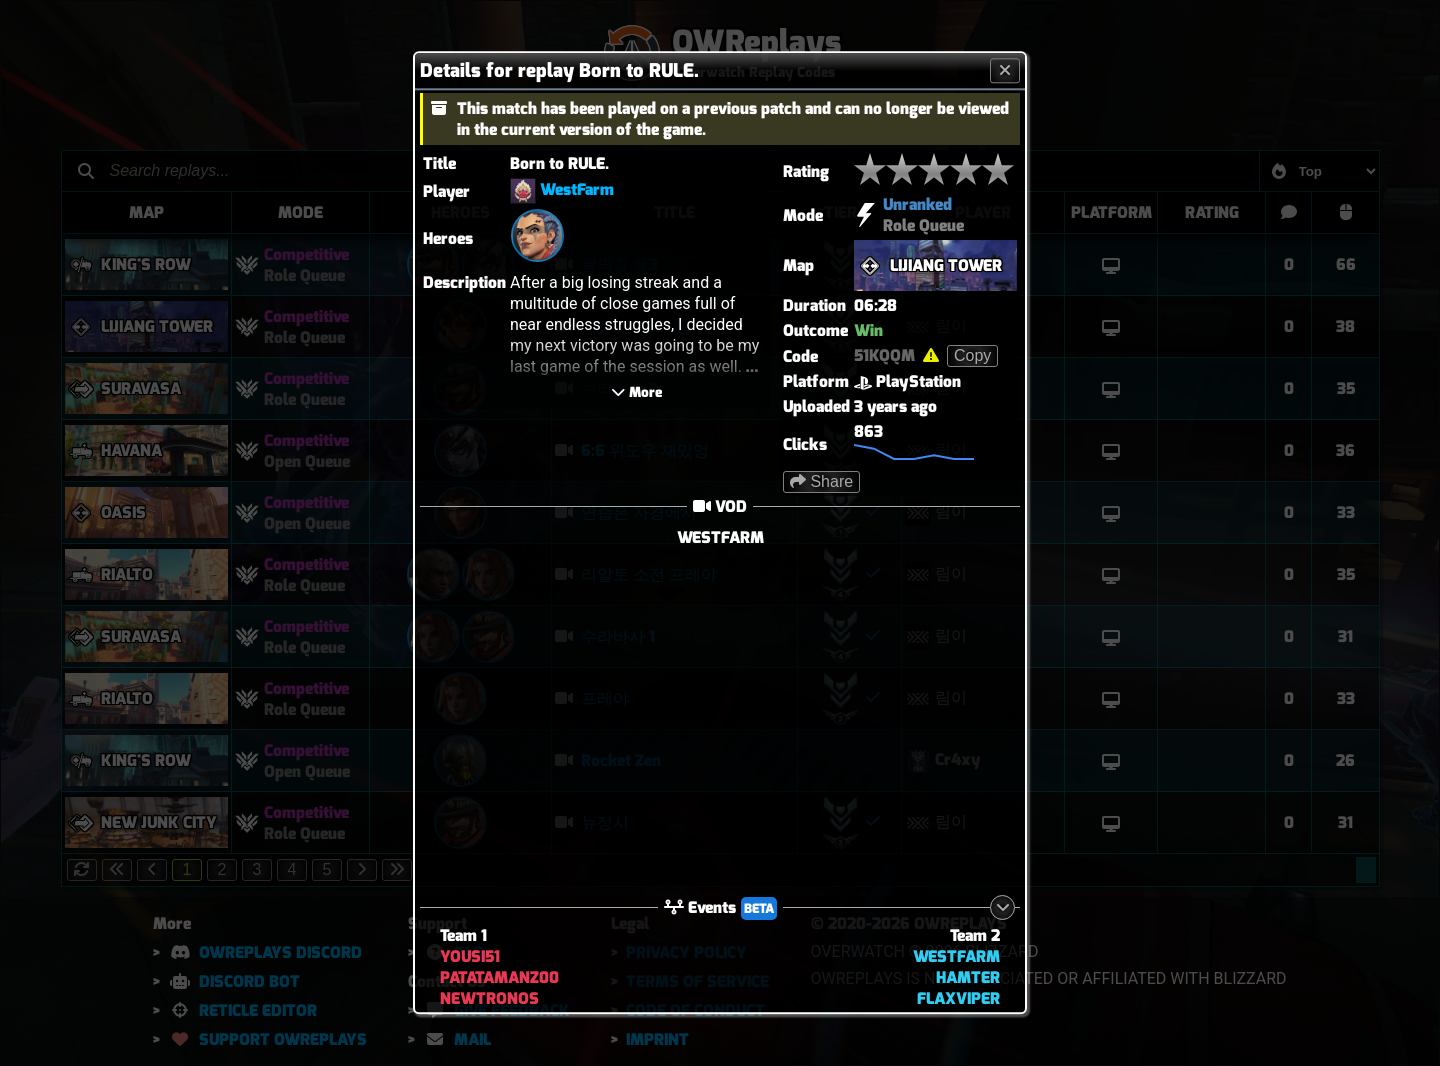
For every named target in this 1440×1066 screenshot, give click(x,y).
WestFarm (577, 190)
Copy (972, 355)
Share (821, 481)
